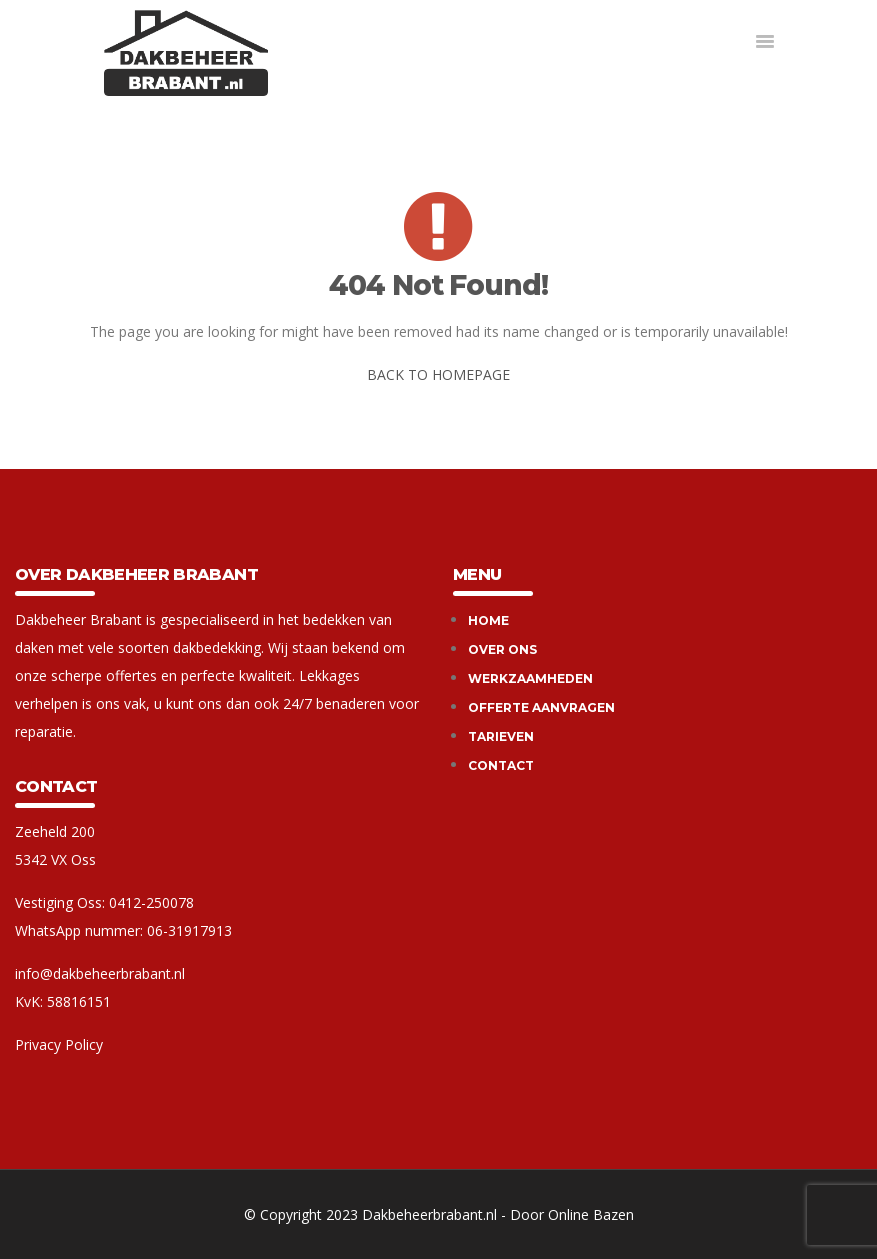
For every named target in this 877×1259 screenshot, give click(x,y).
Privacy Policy (59, 1044)
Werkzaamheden (530, 678)
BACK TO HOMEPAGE (438, 374)
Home (488, 620)
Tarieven (501, 736)
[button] (765, 42)
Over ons (502, 649)
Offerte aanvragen (541, 707)
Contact (501, 765)
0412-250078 (151, 902)
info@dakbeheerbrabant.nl (100, 973)
